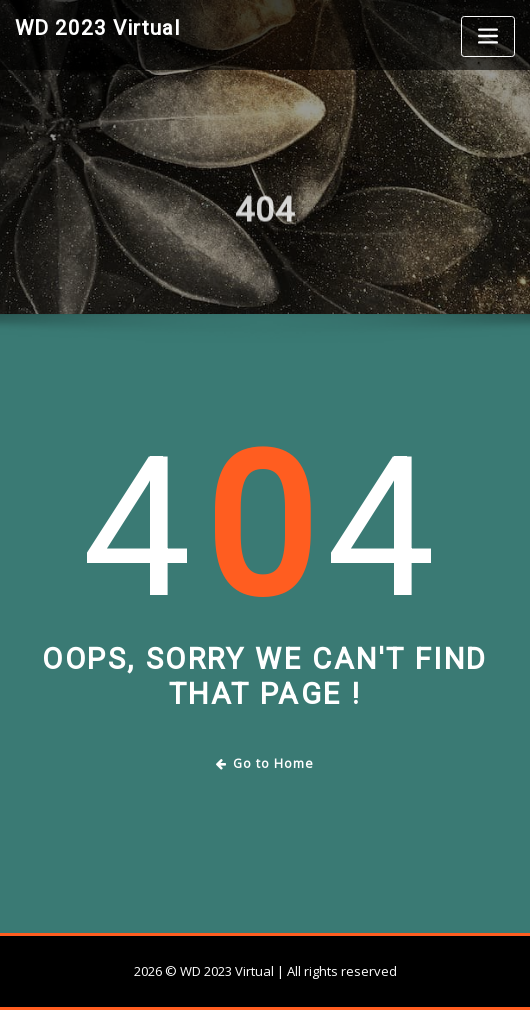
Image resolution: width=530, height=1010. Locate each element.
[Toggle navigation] (488, 36)
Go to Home (265, 763)
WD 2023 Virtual (97, 28)
